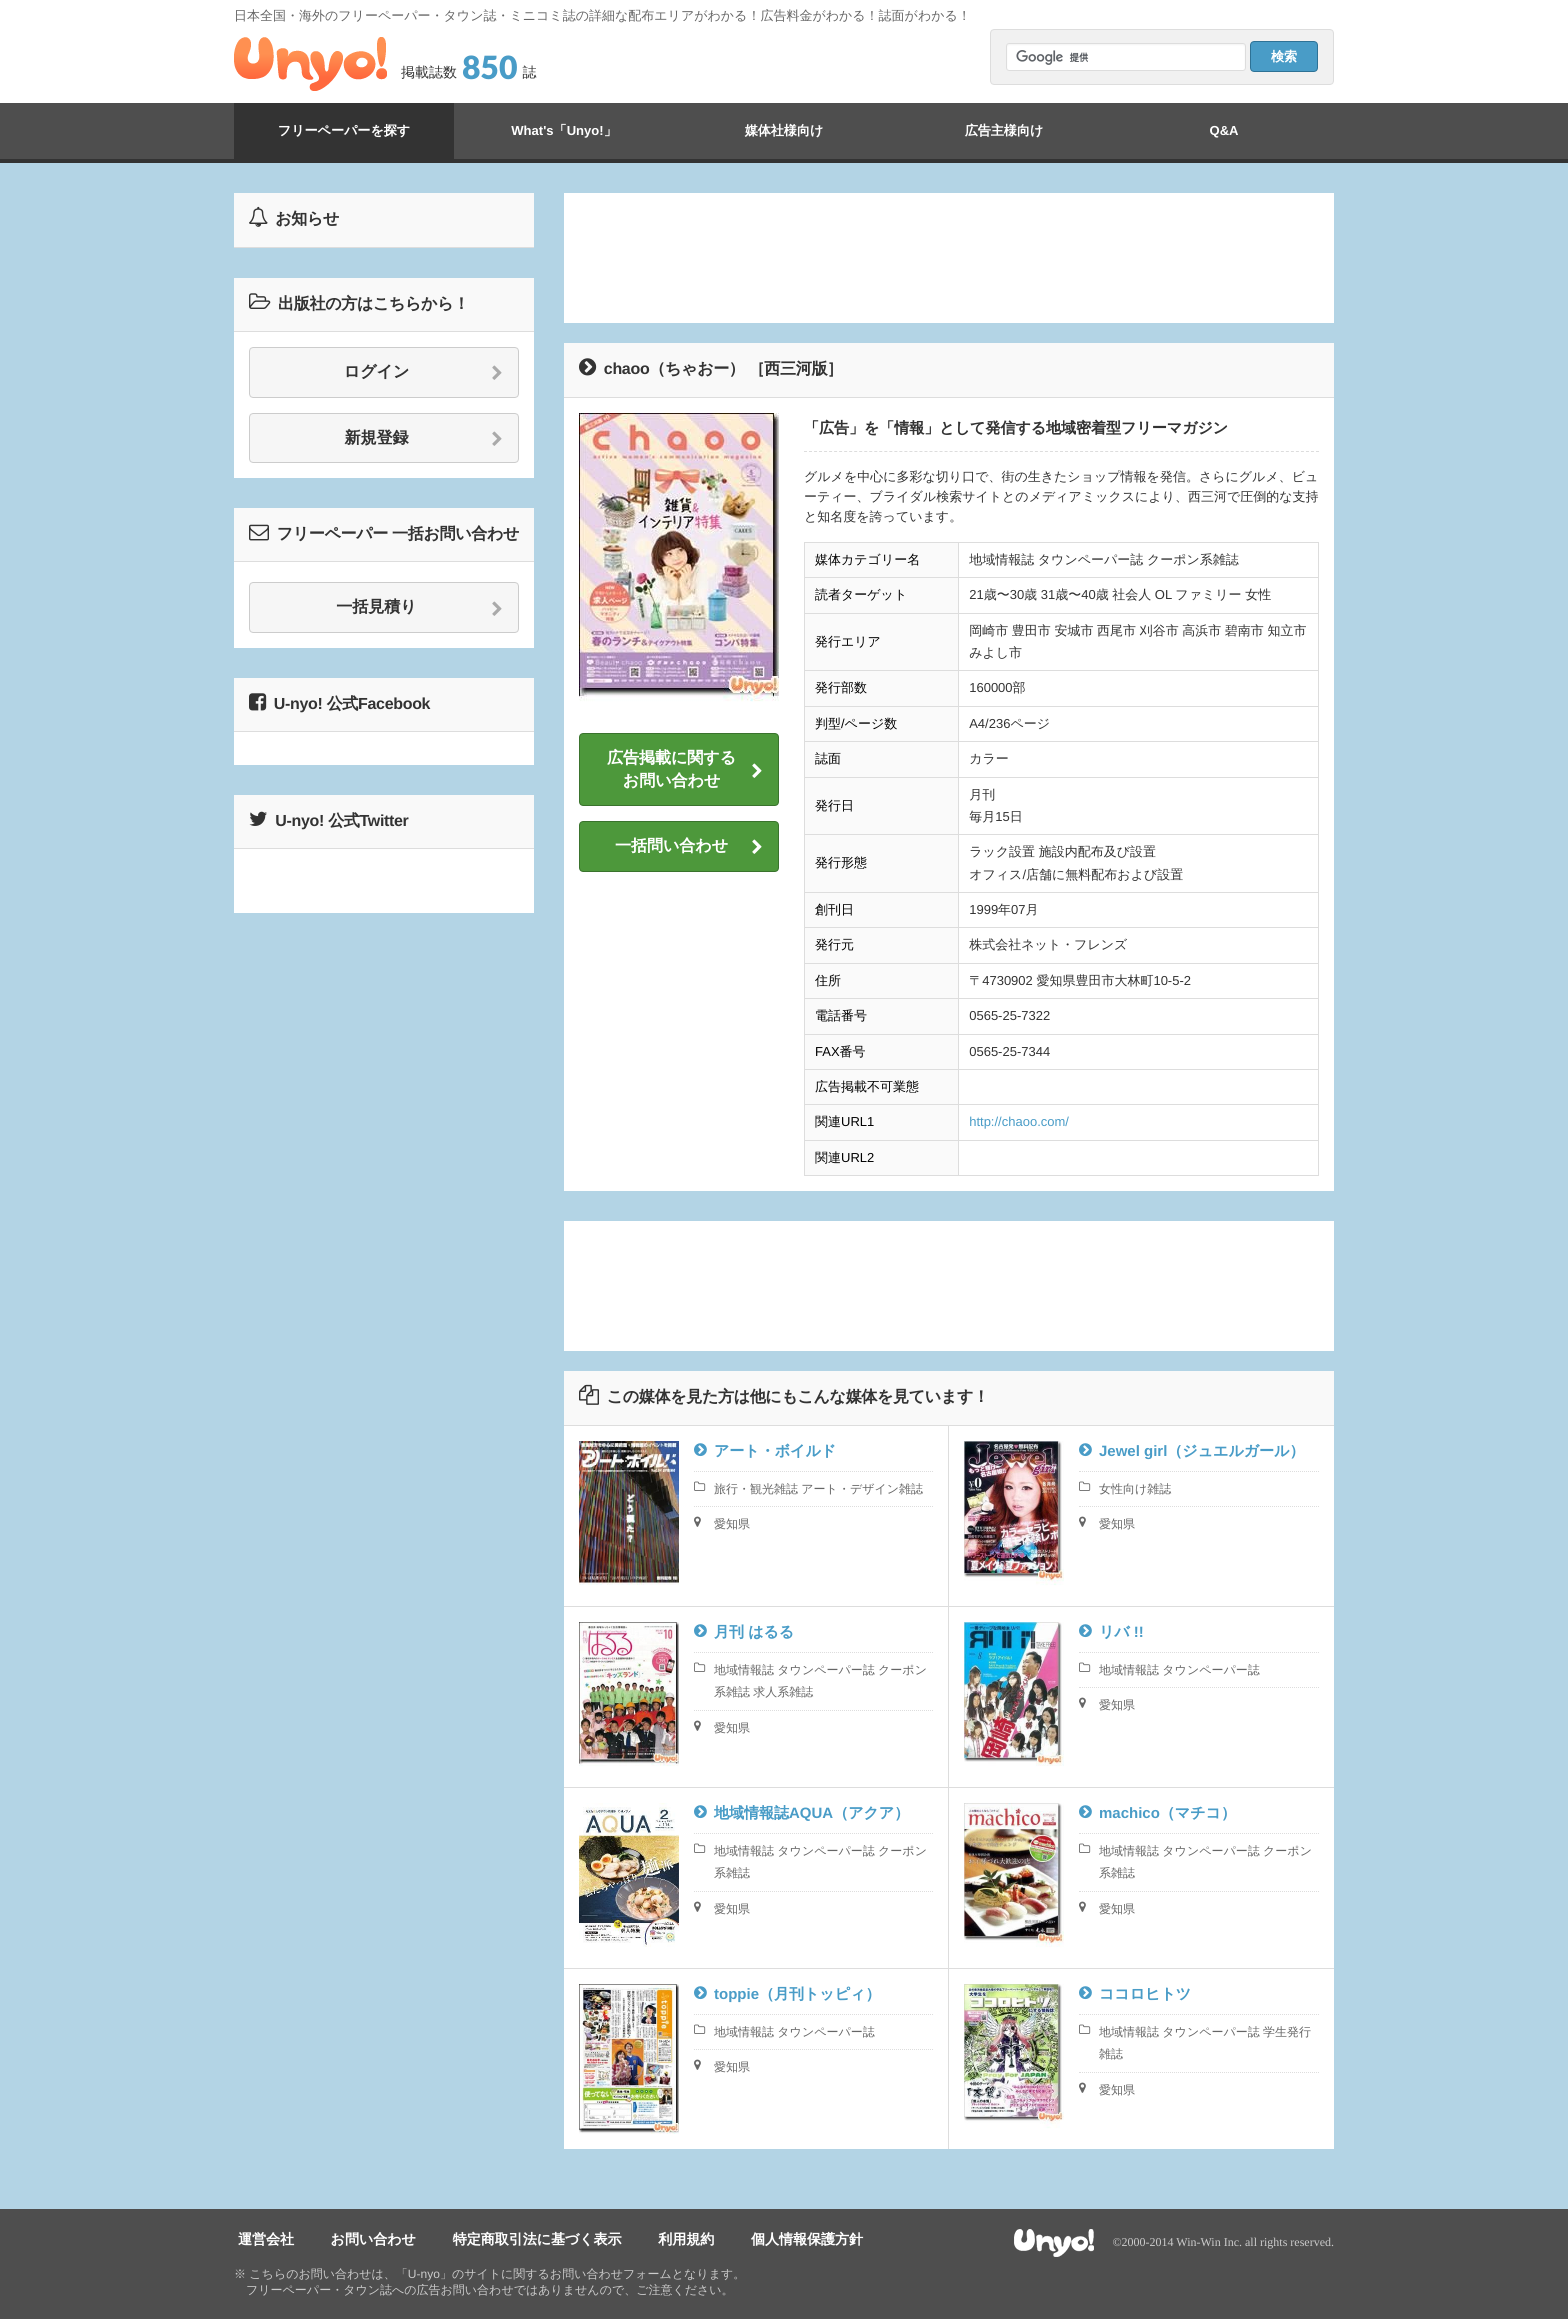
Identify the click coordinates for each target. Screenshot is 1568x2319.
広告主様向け (1004, 130)
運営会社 (262, 2240)
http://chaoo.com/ (1019, 1121)
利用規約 (659, 2240)
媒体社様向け (784, 130)
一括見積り (419, 608)
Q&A (1224, 130)
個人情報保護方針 (772, 2240)
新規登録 (424, 439)
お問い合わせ (361, 2240)
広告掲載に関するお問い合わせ (685, 769)
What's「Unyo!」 (563, 130)
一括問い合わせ (689, 847)
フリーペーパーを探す (344, 130)
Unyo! (310, 64)
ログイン (423, 373)
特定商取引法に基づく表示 (517, 2240)
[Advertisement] (949, 258)
